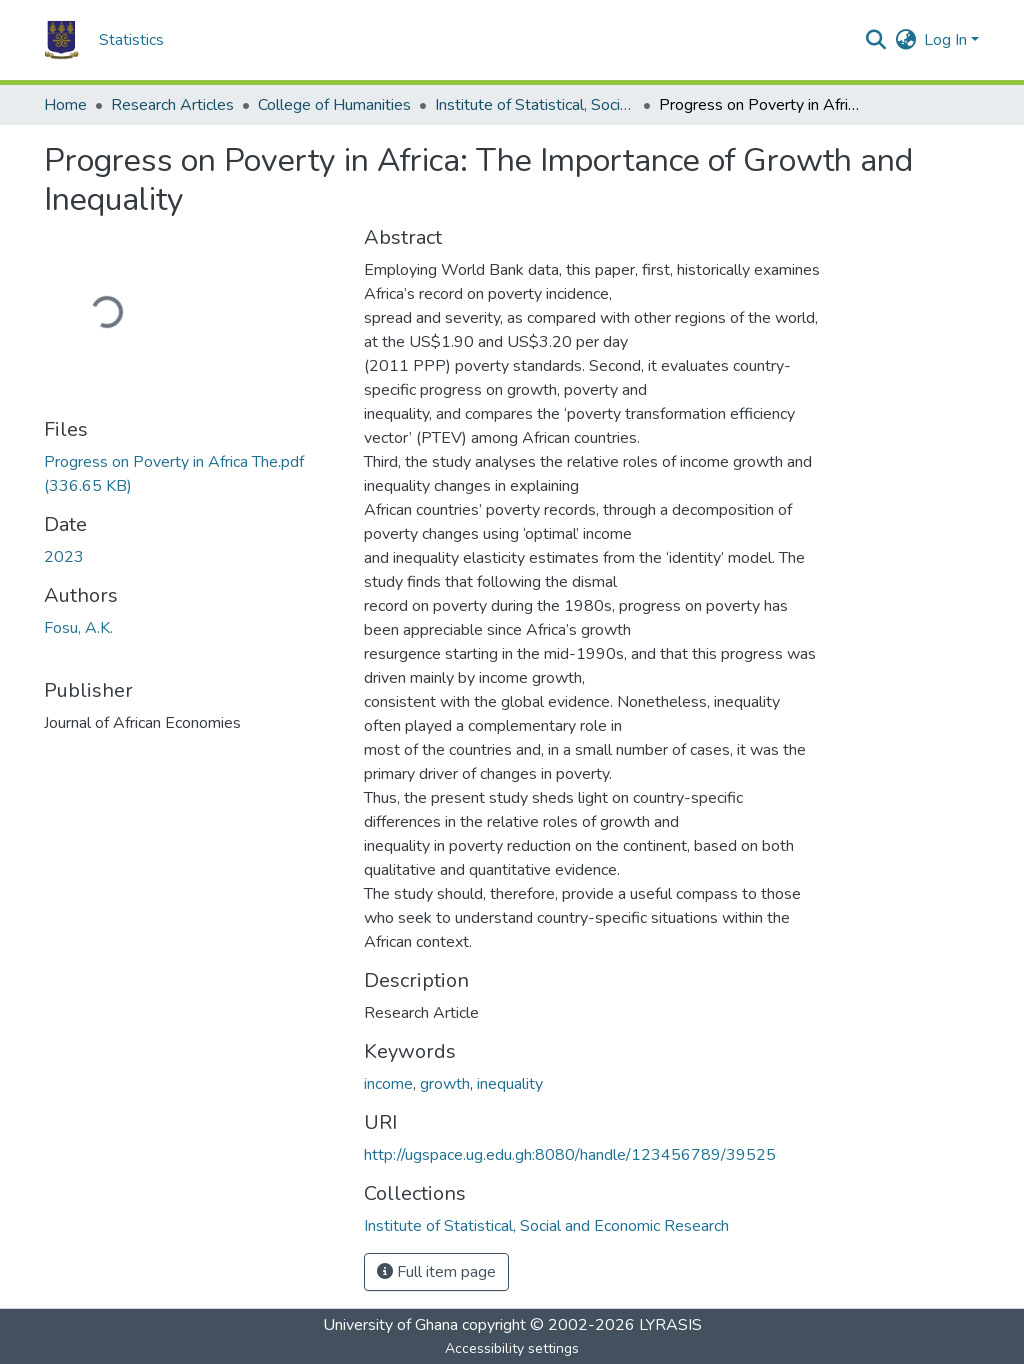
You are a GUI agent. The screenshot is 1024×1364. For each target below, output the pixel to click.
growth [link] (445, 1084)
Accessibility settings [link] (512, 1348)
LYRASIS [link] (670, 1325)
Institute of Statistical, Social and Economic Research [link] (535, 105)
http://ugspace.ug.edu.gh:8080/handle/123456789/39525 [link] (570, 1155)
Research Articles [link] (172, 105)
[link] (192, 474)
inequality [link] (510, 1084)
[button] (61, 40)
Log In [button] (947, 40)
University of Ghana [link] (390, 1325)
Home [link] (65, 105)
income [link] (388, 1084)
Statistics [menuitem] (131, 40)
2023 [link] (64, 557)
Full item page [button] (436, 1272)
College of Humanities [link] (334, 105)
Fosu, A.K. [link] (78, 628)
